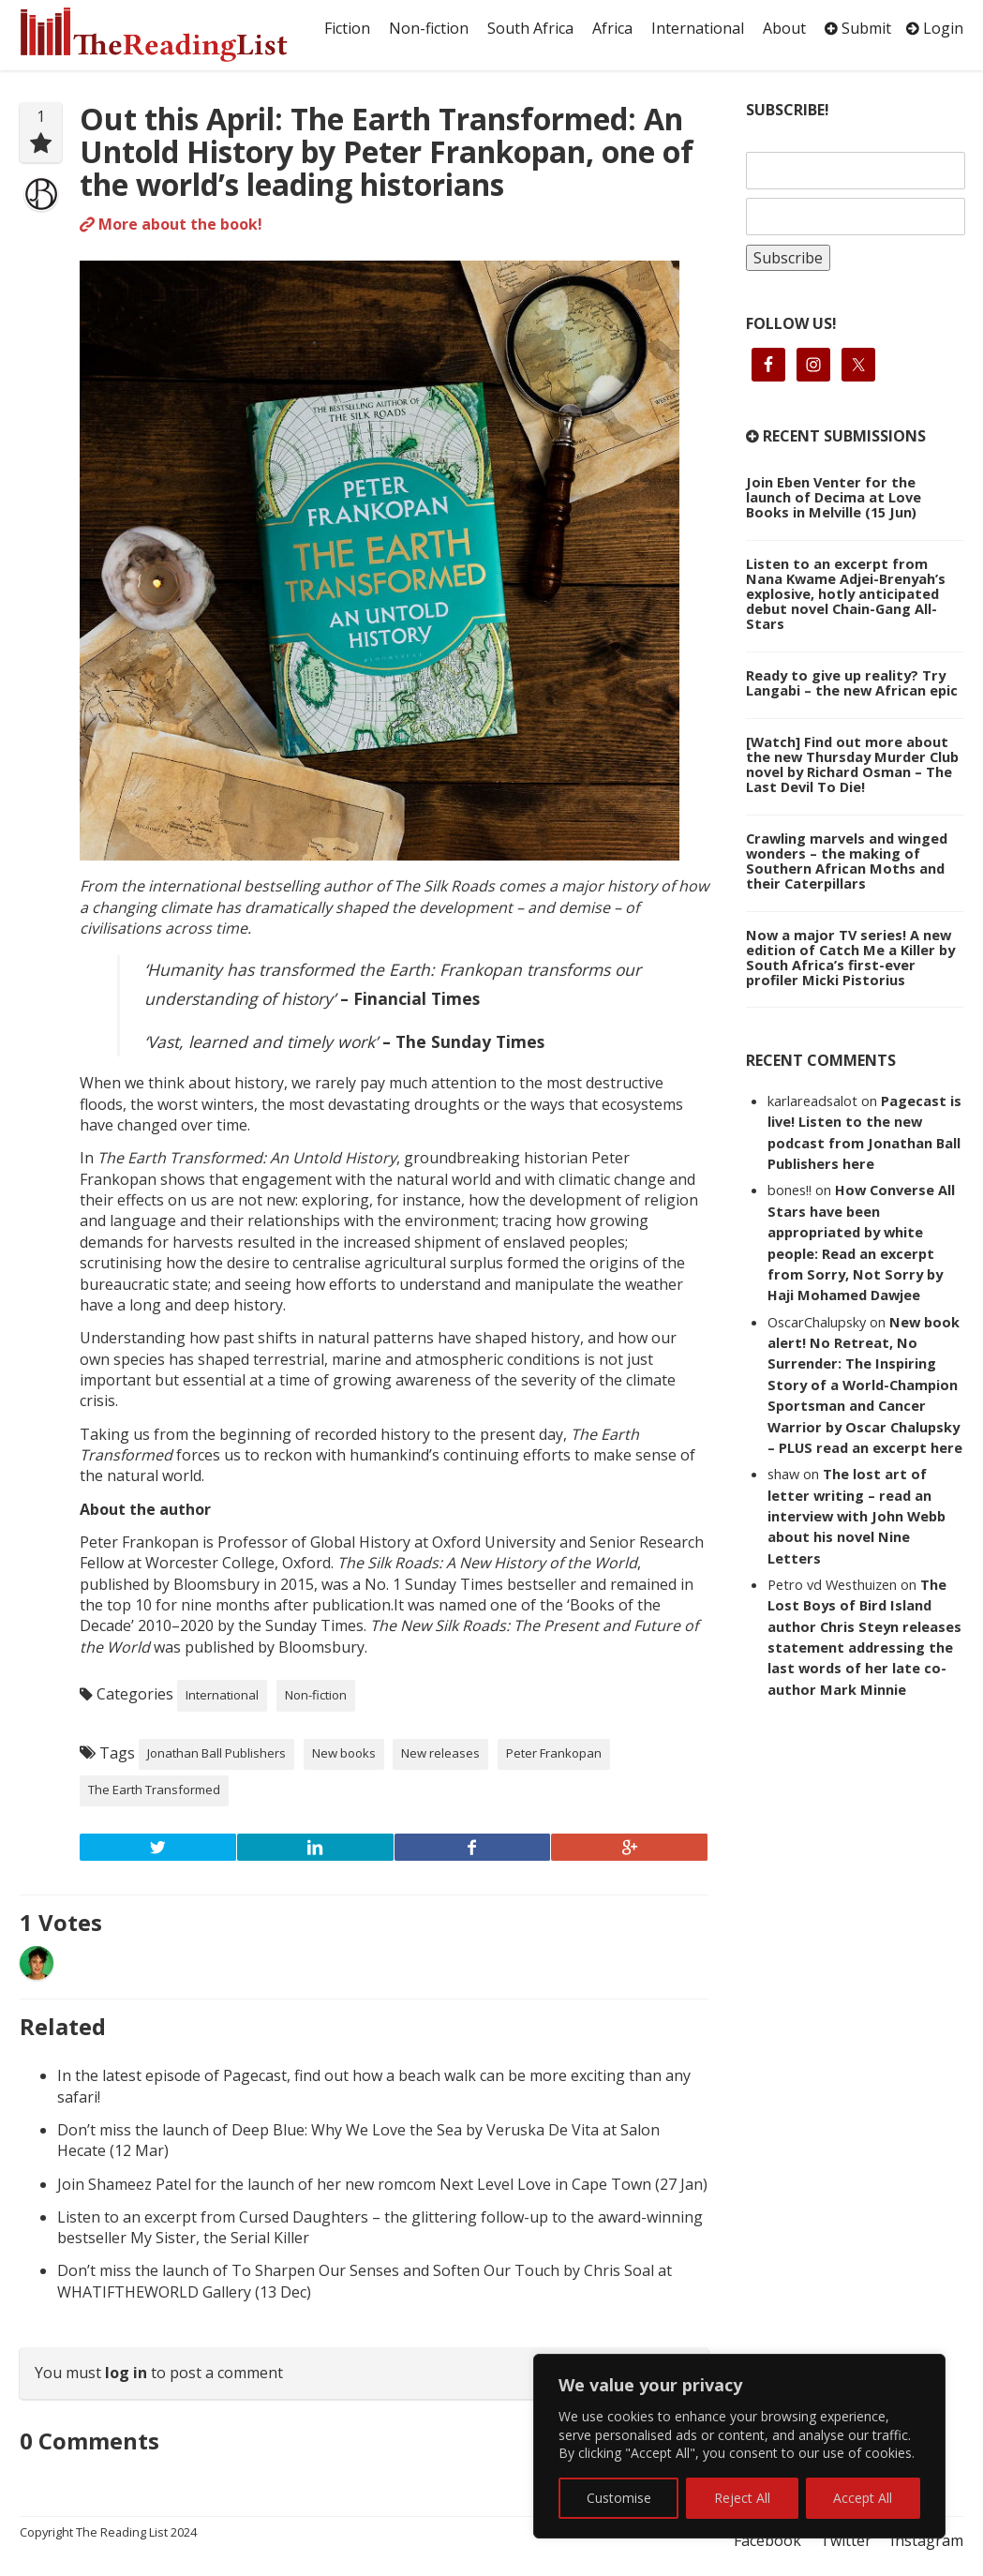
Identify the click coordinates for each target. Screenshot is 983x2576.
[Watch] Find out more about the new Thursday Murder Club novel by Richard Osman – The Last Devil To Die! (852, 764)
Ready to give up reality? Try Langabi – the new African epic (852, 682)
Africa (612, 28)
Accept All (862, 2498)
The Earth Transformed (154, 1789)
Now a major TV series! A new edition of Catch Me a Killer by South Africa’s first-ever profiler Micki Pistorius (850, 957)
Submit (858, 28)
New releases (440, 1753)
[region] (739, 2446)
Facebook (767, 2540)
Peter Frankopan (554, 1753)
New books (344, 1753)
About (784, 28)
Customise (619, 2498)
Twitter (845, 2540)
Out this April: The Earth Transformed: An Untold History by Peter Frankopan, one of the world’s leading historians (386, 151)
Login (934, 28)
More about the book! (171, 224)
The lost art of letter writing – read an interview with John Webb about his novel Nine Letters (856, 1515)
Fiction (347, 28)
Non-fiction (429, 28)
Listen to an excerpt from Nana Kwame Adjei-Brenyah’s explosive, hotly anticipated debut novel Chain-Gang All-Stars (846, 593)
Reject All (742, 2498)
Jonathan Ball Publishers (216, 1753)
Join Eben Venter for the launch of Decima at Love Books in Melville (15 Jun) (833, 496)
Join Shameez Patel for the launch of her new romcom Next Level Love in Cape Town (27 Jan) (382, 2184)
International (697, 28)
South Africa (530, 28)
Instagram (926, 2540)
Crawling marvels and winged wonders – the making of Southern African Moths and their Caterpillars (846, 860)
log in (126, 2372)
